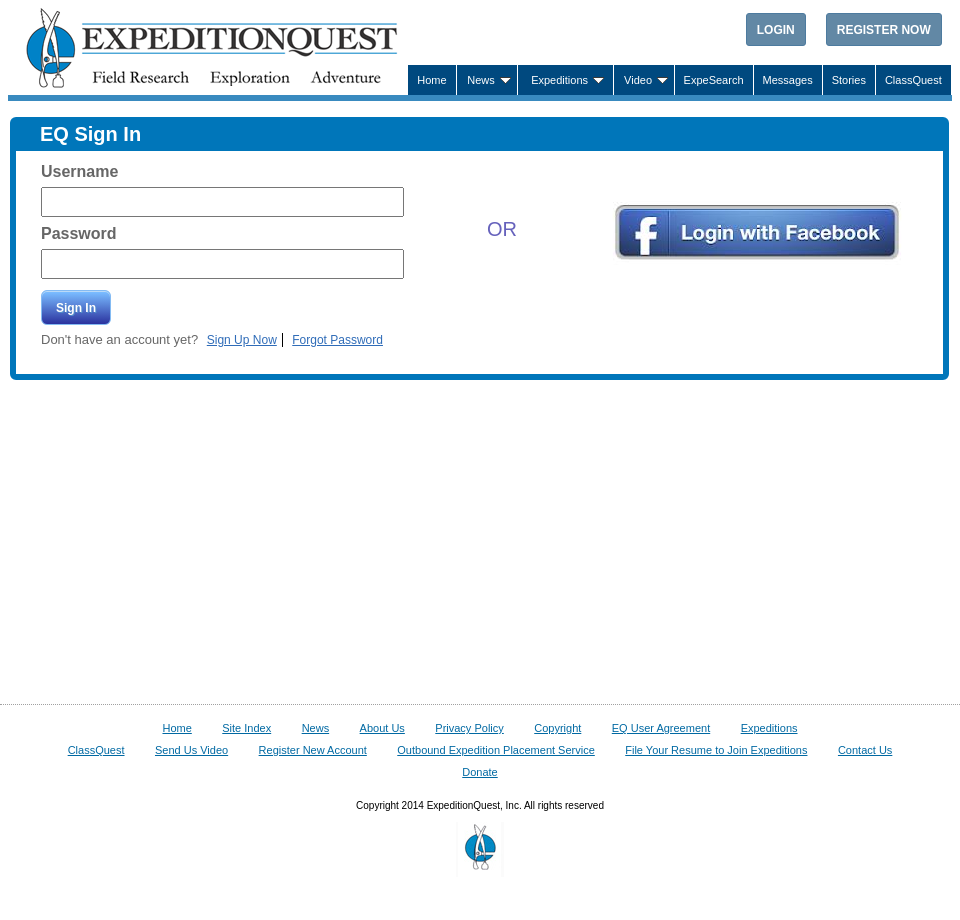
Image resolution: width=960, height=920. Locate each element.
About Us (382, 728)
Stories (849, 80)
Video (638, 80)
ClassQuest (913, 80)
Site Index (246, 728)
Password (79, 233)
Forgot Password (337, 340)
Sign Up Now (242, 340)
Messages (788, 80)
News (481, 80)
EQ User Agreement (661, 728)
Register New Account (313, 750)
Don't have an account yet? (121, 339)
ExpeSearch (714, 80)
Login (776, 30)
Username (79, 171)
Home (431, 80)
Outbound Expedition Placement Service (496, 750)
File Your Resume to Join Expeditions (716, 750)
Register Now (884, 30)
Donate (479, 772)
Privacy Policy (469, 728)
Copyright (557, 728)
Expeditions (559, 80)
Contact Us (865, 750)
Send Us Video (191, 750)
